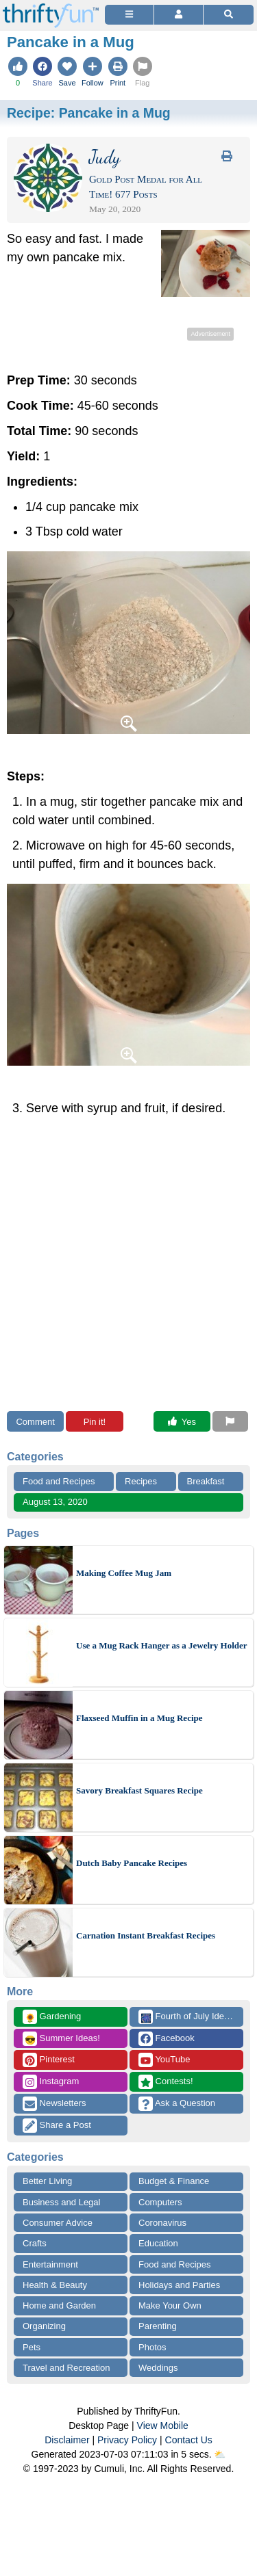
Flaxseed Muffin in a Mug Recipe (139, 1718)
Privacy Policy (127, 2439)
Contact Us (188, 2439)
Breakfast (206, 1481)
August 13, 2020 (55, 1502)
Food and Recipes (59, 1481)
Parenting (157, 2326)
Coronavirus (162, 2223)
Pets (31, 2347)
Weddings (158, 2368)
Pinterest (49, 2060)
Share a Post (57, 2125)
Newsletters (54, 2104)
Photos (152, 2347)
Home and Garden (59, 2305)
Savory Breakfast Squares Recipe (139, 1790)
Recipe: (89, 112)
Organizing (44, 2326)
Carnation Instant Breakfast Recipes (145, 1935)
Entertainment (50, 2264)
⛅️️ (219, 2454)
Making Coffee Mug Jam (123, 1573)
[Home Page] (50, 8)
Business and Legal (61, 2202)
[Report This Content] (230, 1421)
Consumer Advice (58, 2223)
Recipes (141, 1481)
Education (158, 2243)
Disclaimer (67, 2439)
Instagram (51, 2082)
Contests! (165, 2082)
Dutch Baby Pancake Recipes (131, 1863)
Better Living (47, 2181)
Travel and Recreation (66, 2368)
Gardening (52, 2017)
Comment (35, 1422)
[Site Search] (229, 15)
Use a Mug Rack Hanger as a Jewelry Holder (161, 1645)
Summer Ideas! (61, 2039)
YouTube (164, 2060)
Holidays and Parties (179, 2285)
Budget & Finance (173, 2181)
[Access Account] (178, 15)
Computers (160, 2202)
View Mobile (162, 2425)
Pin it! (95, 1422)
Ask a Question (176, 2104)
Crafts (35, 2243)
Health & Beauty (55, 2285)
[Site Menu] (129, 15)
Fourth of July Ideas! (187, 2017)
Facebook (166, 2039)
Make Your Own (169, 2305)
